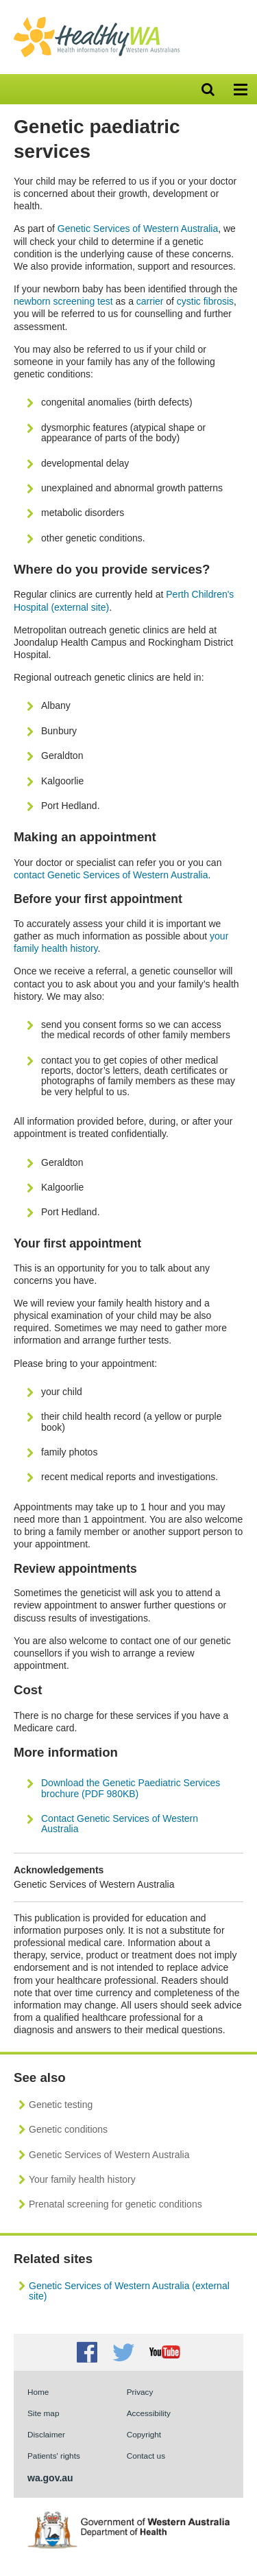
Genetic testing (61, 2104)
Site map (43, 2413)
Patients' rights (53, 2455)
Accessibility (149, 2413)
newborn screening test (63, 301)
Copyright (144, 2434)
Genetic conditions (68, 2129)
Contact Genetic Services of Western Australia (119, 1823)
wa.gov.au (50, 2477)
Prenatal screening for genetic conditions (115, 2204)
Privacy (140, 2391)
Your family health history (82, 2179)
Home (38, 2391)
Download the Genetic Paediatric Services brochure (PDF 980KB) (130, 1788)
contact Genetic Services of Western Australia (111, 874)
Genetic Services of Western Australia (138, 228)
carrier (150, 301)
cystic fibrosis (205, 301)
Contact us (146, 2455)
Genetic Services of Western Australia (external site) (129, 2291)
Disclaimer (46, 2434)
